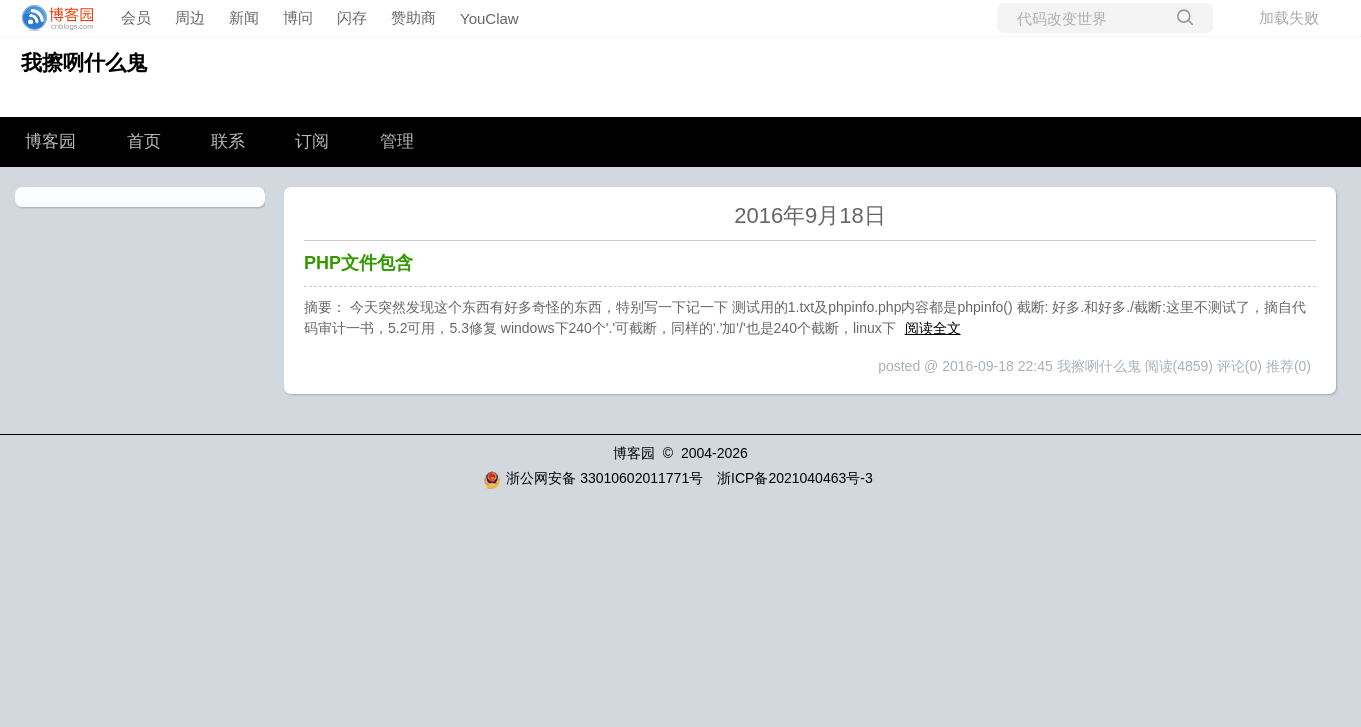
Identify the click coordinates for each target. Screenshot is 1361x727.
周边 (190, 17)
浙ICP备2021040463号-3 (795, 478)
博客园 (50, 141)
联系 (228, 141)
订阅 (312, 141)
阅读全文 (933, 328)
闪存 (352, 17)
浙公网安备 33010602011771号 (593, 478)
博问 (298, 17)
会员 (136, 17)
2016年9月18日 (810, 215)
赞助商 (413, 17)
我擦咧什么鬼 (84, 62)
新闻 (244, 17)
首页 (144, 141)
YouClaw (489, 18)
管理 (397, 141)
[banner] (52, 18)
